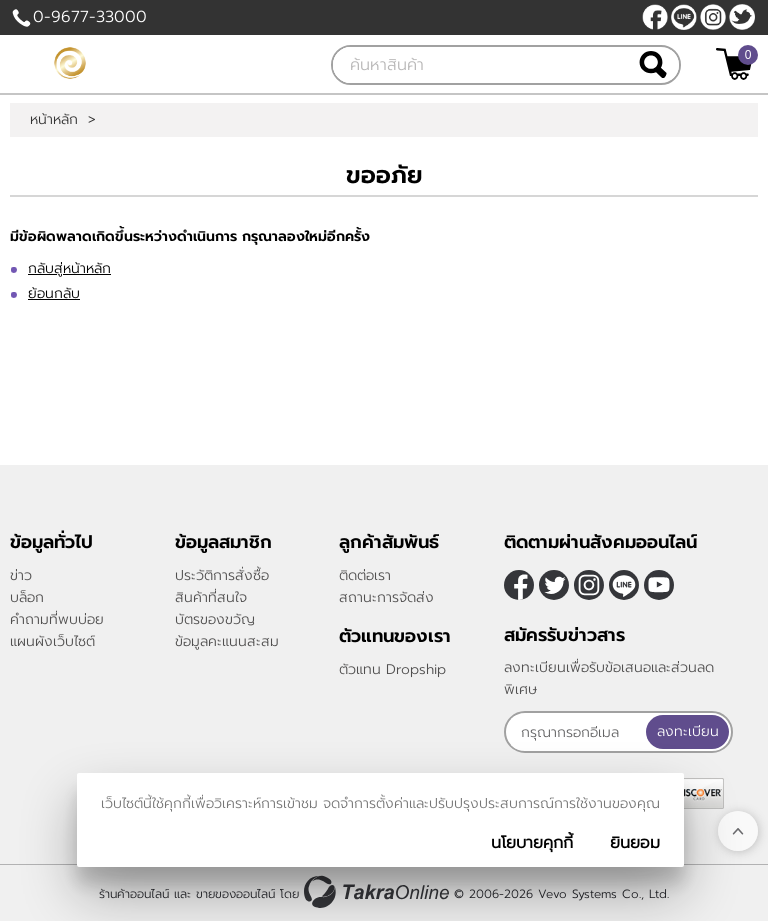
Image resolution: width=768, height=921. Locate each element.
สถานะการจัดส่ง (386, 597)
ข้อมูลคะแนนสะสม (227, 641)
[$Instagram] (713, 17)
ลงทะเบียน (688, 731)
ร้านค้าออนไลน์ (134, 894)
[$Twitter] (742, 17)
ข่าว (21, 575)
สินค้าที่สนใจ (211, 597)
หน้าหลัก (54, 120)
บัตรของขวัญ (215, 619)
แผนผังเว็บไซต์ (52, 641)
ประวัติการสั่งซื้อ (222, 575)
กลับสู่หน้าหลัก (69, 268)
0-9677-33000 (90, 17)
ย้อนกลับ (54, 293)
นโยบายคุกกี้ (532, 843)
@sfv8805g (684, 17)
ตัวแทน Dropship (392, 669)
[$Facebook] (655, 17)
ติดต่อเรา (365, 575)
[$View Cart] (734, 64)
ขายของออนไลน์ (235, 894)
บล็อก (27, 597)
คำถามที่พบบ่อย (57, 619)
